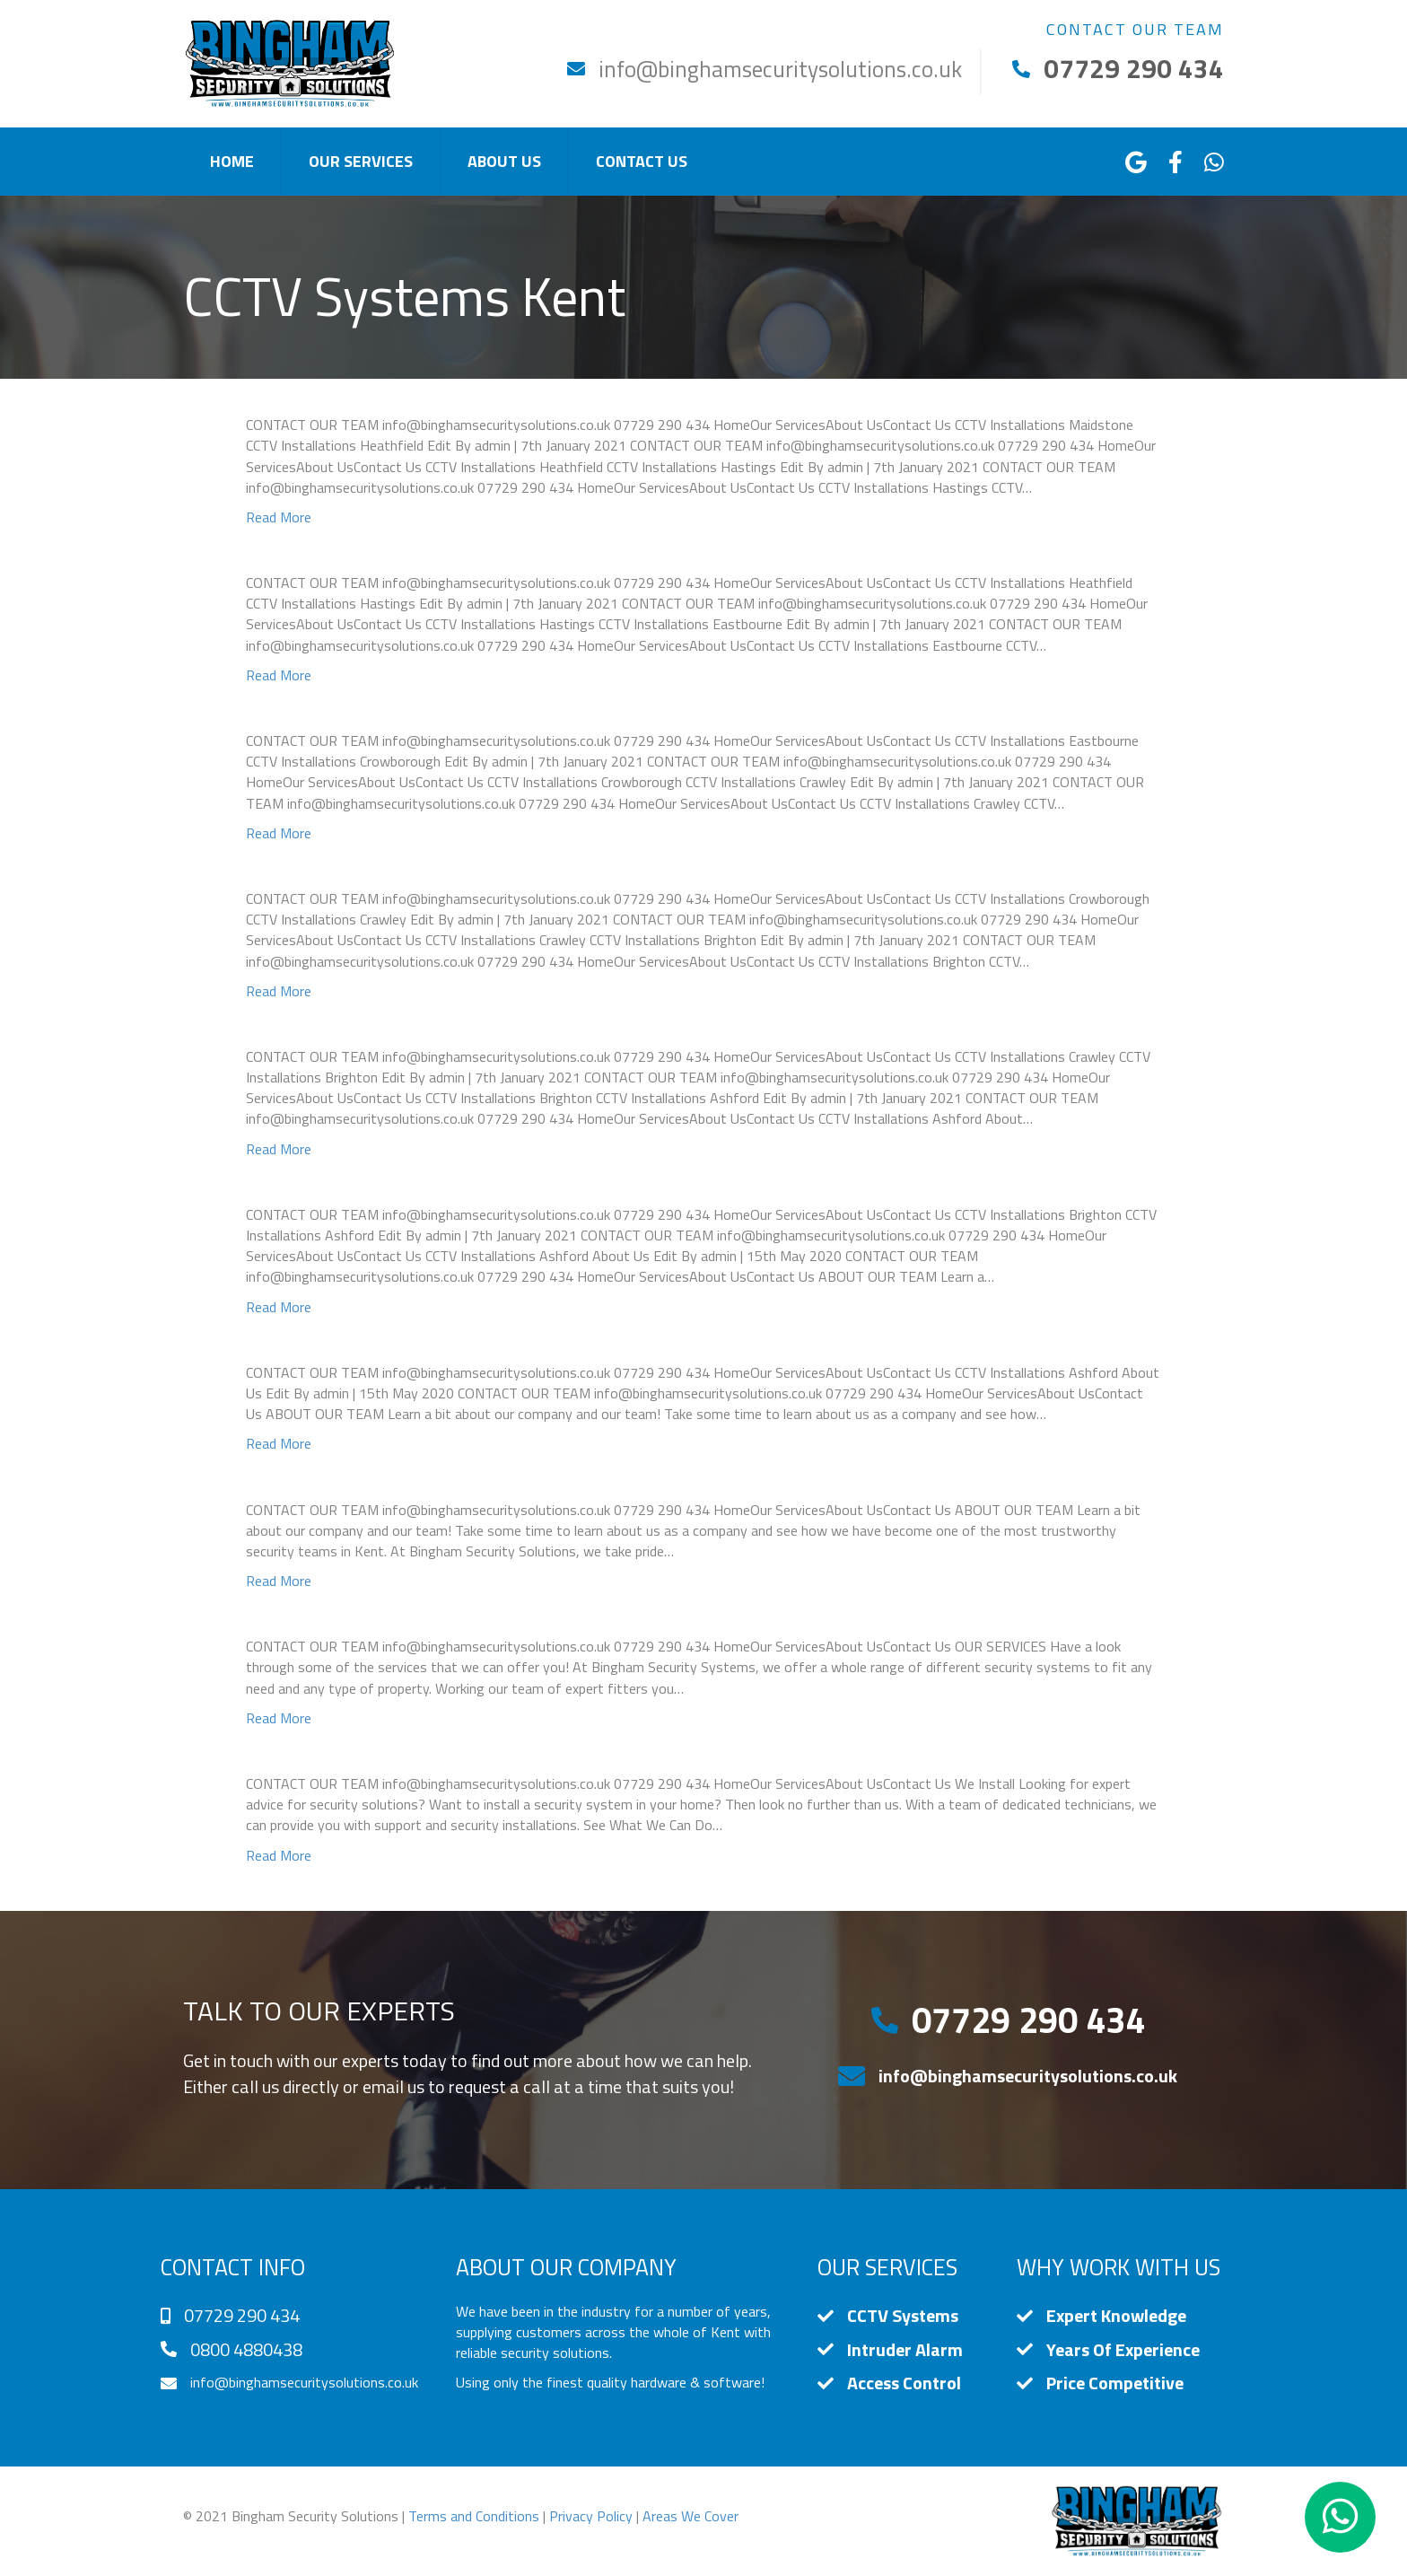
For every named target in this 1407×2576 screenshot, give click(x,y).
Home (232, 161)
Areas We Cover (690, 2516)
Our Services (361, 161)
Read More (278, 517)
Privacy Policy (591, 2516)
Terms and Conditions (473, 2516)
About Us (504, 161)
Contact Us (641, 161)
